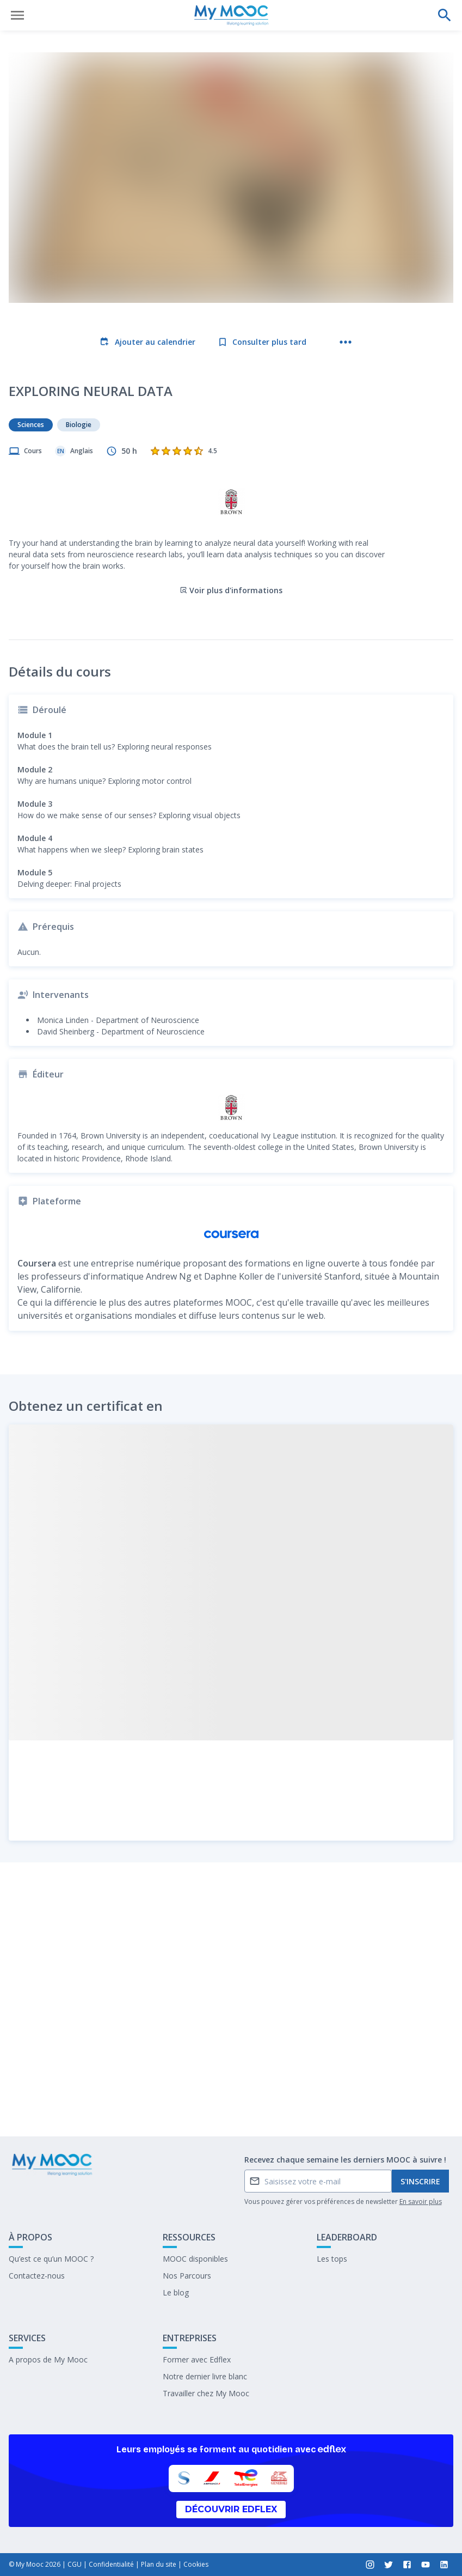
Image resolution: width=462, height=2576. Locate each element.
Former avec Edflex (197, 2359)
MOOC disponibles (195, 2259)
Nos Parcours (187, 2275)
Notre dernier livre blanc (205, 2376)
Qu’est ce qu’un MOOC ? (51, 2259)
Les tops (332, 2259)
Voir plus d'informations (231, 534)
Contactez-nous (37, 2275)
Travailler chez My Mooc (206, 2393)
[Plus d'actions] (345, 342)
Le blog (176, 2292)
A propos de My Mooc (48, 2359)
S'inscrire (420, 2181)
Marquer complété (231, 2099)
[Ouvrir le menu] (17, 15)
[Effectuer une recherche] (444, 15)
